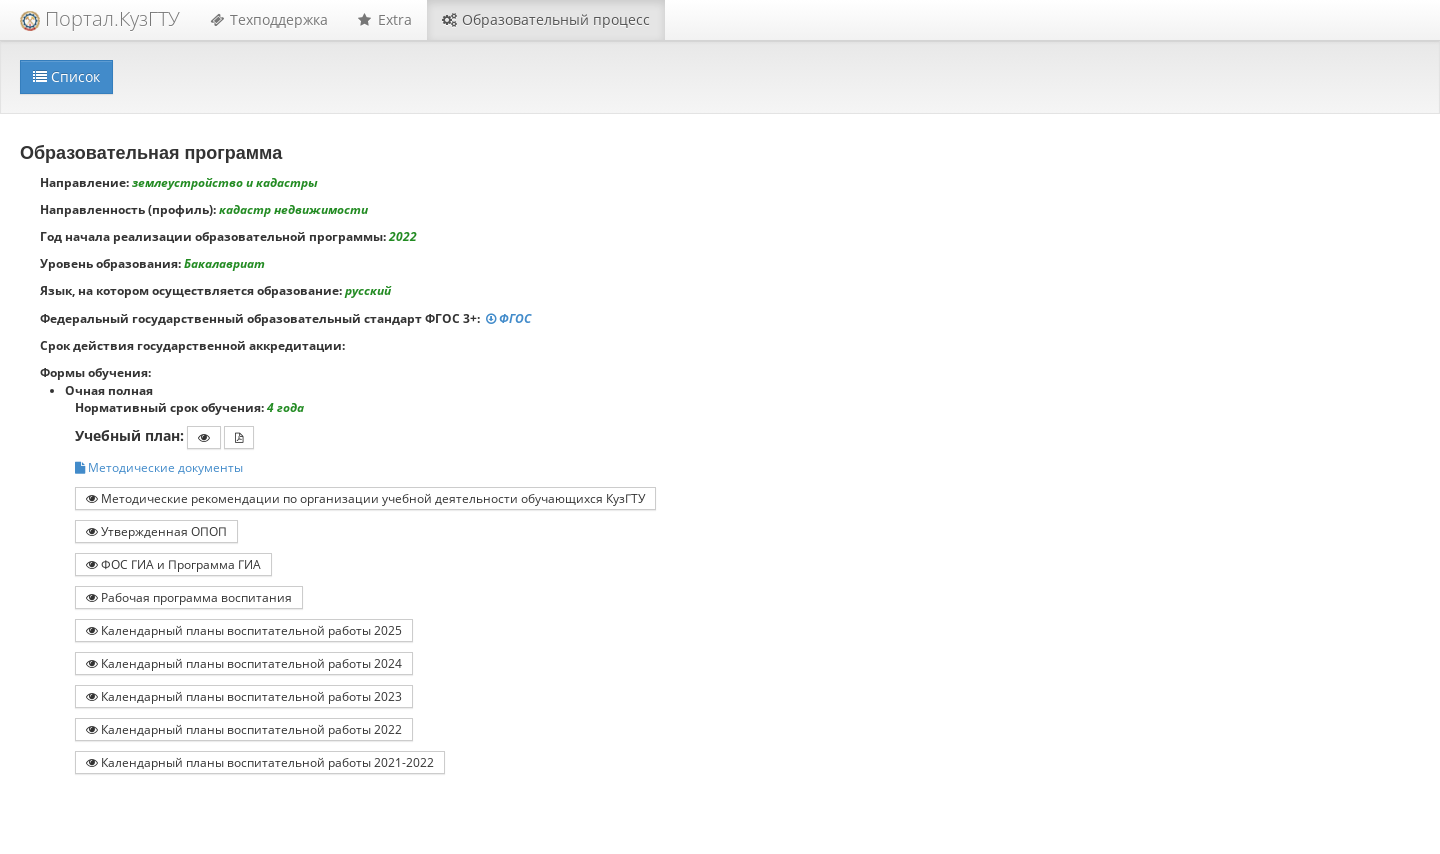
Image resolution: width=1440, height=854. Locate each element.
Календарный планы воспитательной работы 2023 (244, 696)
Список (66, 76)
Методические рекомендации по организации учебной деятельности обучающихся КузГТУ (365, 498)
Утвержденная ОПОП (156, 531)
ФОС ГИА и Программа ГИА (173, 564)
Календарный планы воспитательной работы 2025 (244, 630)
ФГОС (510, 318)
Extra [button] (385, 19)
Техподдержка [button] (269, 19)
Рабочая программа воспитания (189, 597)
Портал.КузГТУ (100, 18)
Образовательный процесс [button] (546, 19)
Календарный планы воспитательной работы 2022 (244, 729)
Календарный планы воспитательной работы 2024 (244, 663)
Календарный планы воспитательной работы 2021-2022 (260, 762)
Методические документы (159, 467)
